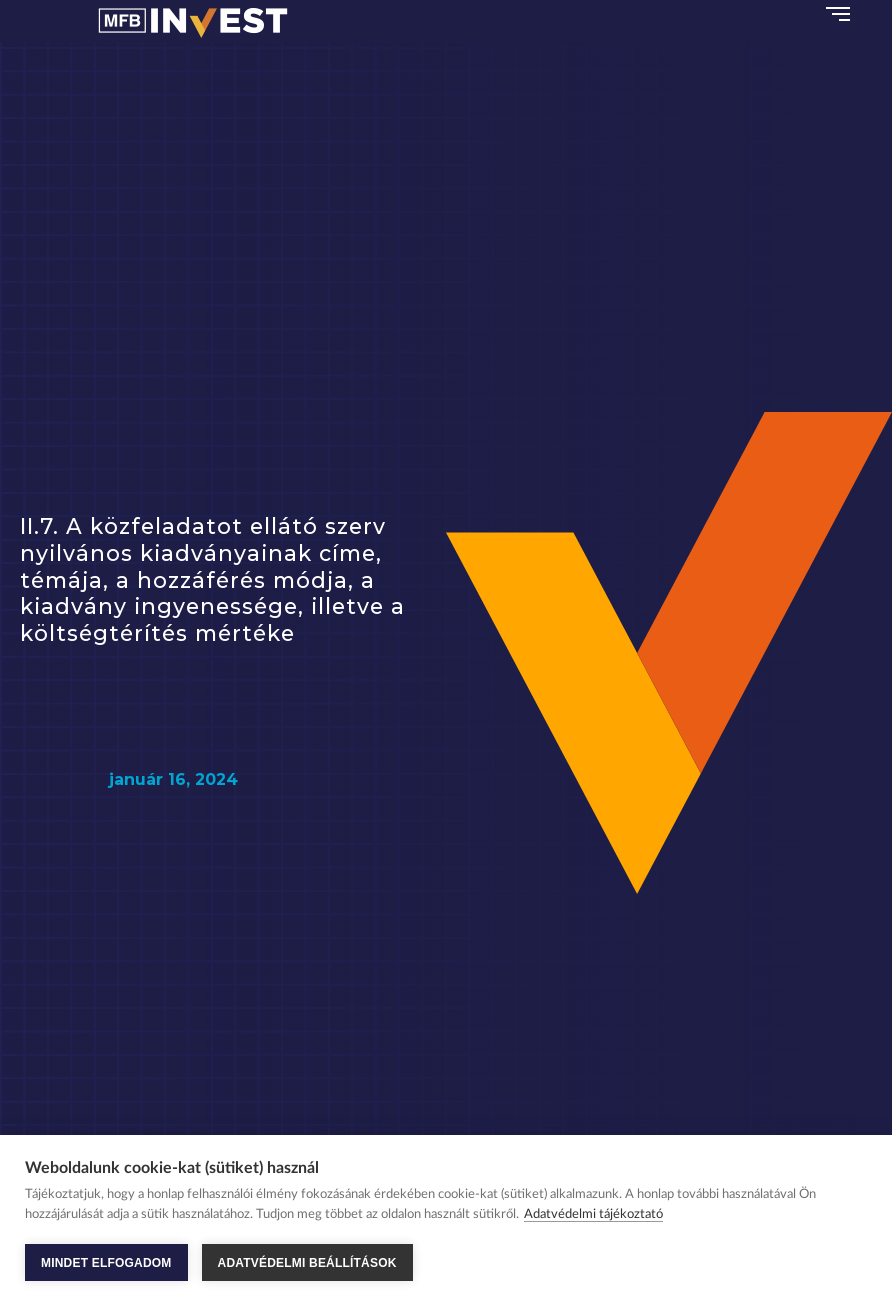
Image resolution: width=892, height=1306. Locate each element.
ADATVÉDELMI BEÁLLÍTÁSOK (307, 1263)
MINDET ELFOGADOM (106, 1263)
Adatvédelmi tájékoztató (593, 1214)
